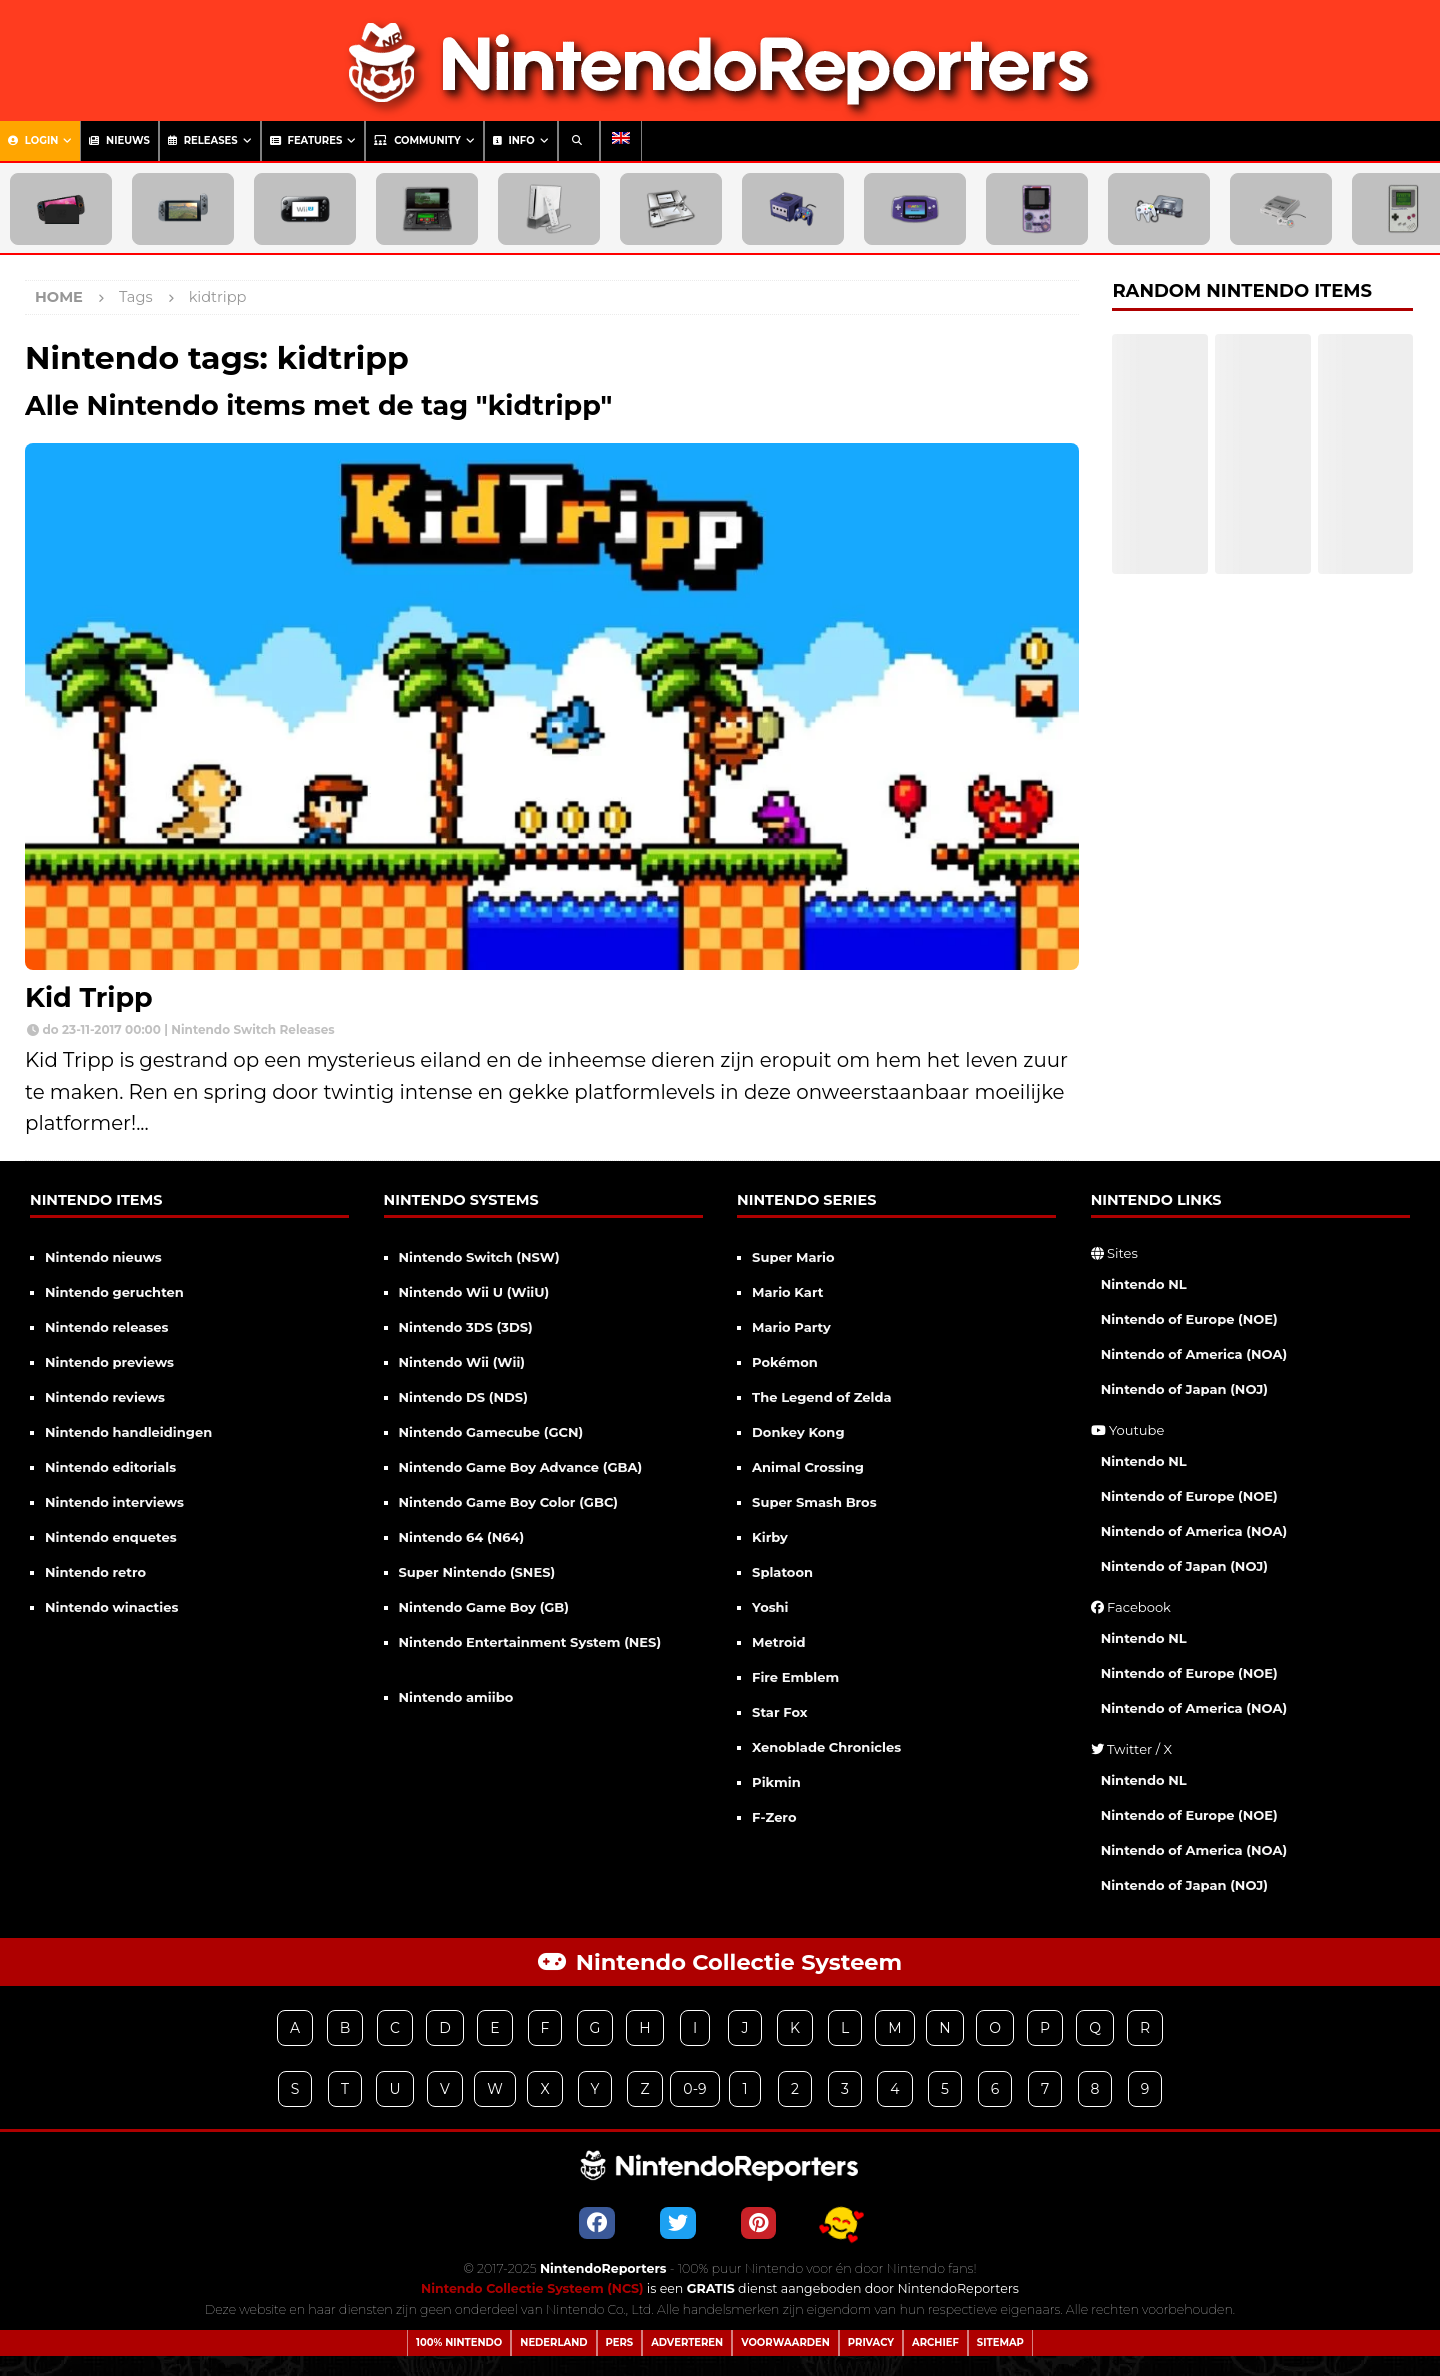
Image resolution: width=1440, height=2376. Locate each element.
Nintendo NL (1144, 1284)
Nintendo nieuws (103, 1257)
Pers (620, 2342)
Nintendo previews (109, 1362)
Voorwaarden (785, 2342)
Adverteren (687, 2342)
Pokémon (785, 1362)
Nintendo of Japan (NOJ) (1184, 1389)
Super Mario (793, 1257)
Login (33, 140)
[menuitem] (621, 141)
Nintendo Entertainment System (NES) (530, 1642)
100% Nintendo (459, 2342)
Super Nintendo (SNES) (477, 1572)
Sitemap (1000, 2342)
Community (417, 140)
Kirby (770, 1537)
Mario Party (791, 1327)
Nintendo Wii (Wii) (462, 1362)
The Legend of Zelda (821, 1397)
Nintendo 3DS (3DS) (466, 1327)
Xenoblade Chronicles (826, 1747)
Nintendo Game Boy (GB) (484, 1607)
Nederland (553, 2342)
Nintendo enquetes (111, 1537)
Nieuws (119, 140)
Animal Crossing (808, 1467)
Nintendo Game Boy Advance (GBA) (521, 1467)
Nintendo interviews (114, 1502)
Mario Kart (787, 1292)
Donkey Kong (798, 1432)
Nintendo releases (106, 1327)
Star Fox (779, 1712)
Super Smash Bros (814, 1502)
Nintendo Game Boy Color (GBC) (508, 1502)
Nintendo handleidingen (128, 1432)
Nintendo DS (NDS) (463, 1397)
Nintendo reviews (105, 1397)
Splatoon (782, 1572)
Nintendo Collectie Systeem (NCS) (532, 2288)
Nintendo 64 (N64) (462, 1537)
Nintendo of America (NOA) (1194, 1354)
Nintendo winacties (111, 1607)
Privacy (871, 2342)
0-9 (694, 2089)
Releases (203, 140)
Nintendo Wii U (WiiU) (474, 1292)
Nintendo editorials (110, 1467)
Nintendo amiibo (456, 1697)
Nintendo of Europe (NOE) (1189, 1319)
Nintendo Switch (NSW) (479, 1257)
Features (306, 140)
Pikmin (776, 1782)
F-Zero (774, 1817)
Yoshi (770, 1607)
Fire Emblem (795, 1677)
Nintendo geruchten (114, 1292)
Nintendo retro (95, 1572)
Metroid (778, 1642)
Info (514, 140)
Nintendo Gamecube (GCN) (491, 1432)
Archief (935, 2342)
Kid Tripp (89, 997)
